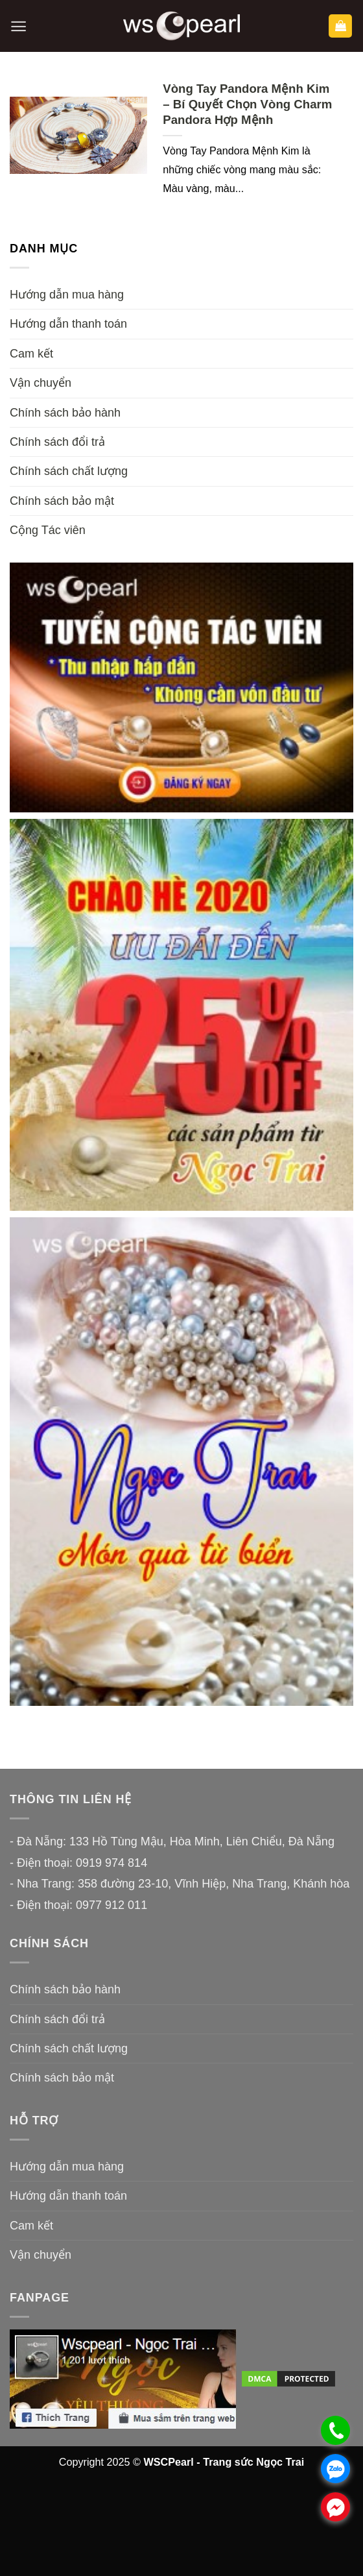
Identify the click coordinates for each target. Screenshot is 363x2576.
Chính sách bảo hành (65, 412)
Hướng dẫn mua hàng (67, 294)
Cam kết (31, 353)
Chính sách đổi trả (57, 441)
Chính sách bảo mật (62, 500)
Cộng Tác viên (48, 530)
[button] (18, 26)
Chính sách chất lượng (69, 471)
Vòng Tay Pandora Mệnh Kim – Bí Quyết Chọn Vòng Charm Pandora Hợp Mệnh (247, 104)
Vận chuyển (40, 382)
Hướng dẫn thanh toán (68, 323)
